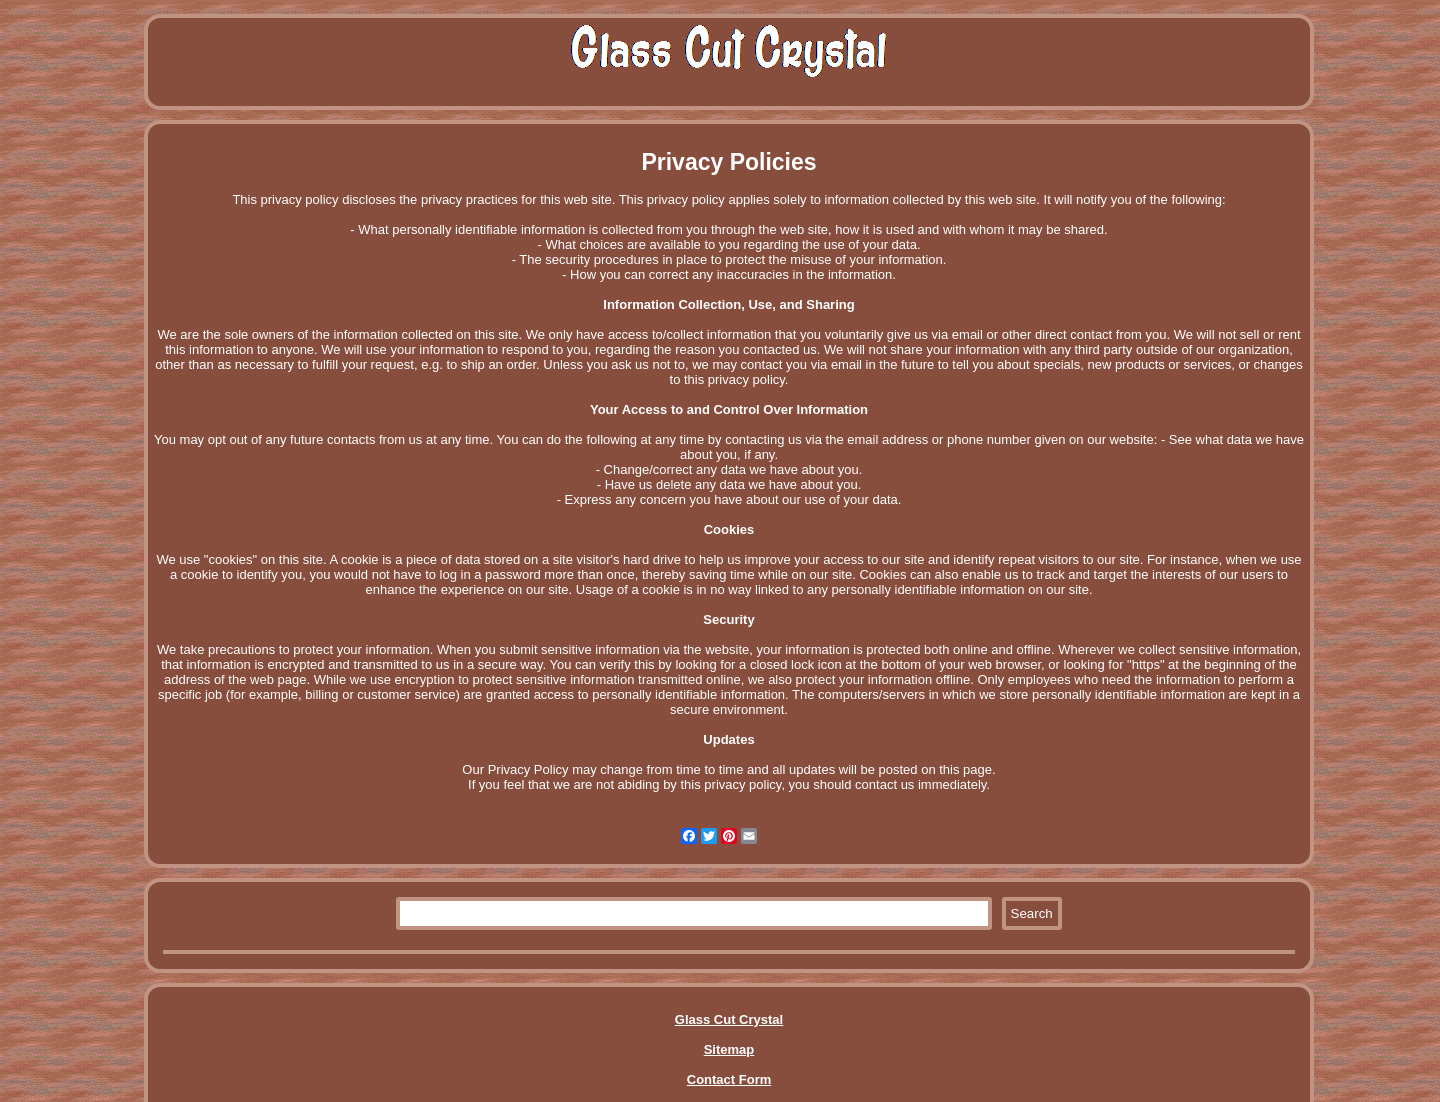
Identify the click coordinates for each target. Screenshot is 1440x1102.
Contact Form (729, 1079)
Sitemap (729, 1049)
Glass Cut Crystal (729, 1019)
